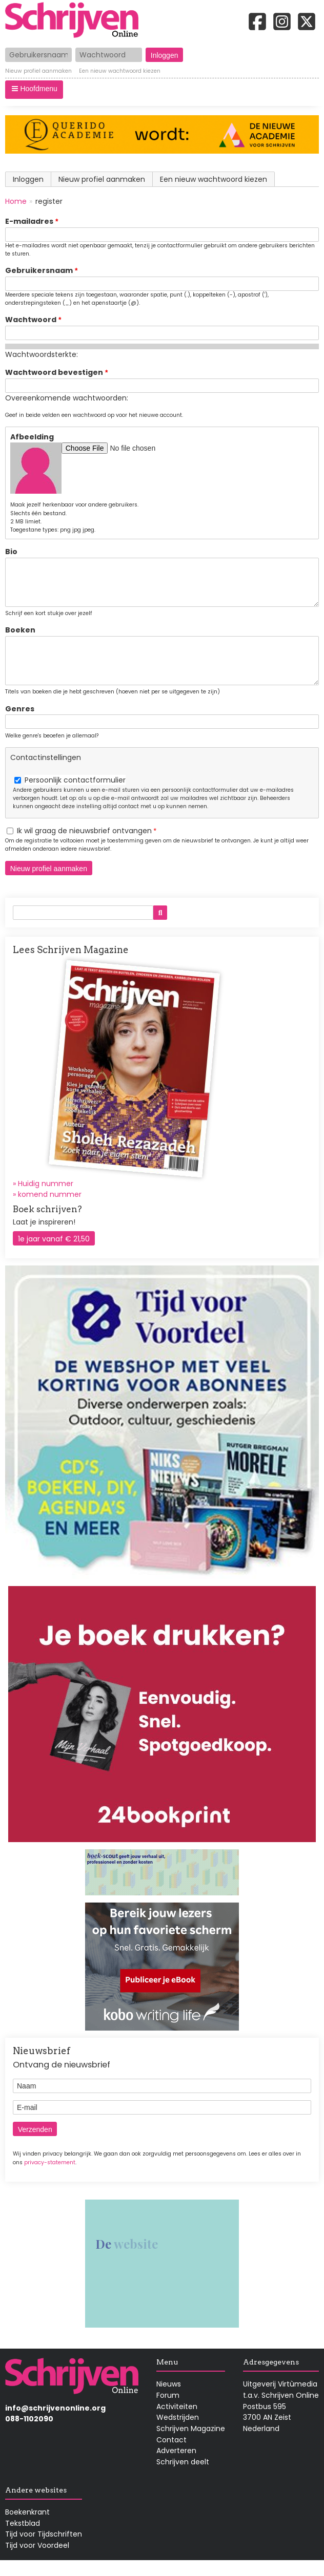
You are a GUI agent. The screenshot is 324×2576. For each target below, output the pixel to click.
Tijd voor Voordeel (37, 2561)
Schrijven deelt (182, 2477)
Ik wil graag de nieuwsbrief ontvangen (84, 846)
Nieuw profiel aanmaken (38, 71)
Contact (171, 2455)
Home (16, 201)
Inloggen (28, 179)
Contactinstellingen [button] (45, 773)
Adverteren (176, 2466)
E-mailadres (29, 221)
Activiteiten (176, 2422)
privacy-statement (49, 2178)
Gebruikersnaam (39, 270)
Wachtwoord (30, 319)
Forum (167, 2410)
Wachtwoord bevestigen (54, 372)
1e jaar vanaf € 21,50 (54, 1254)
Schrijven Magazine (190, 2444)
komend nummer (50, 1210)
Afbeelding (32, 437)
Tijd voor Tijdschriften (43, 2549)
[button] (34, 89)
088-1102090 (29, 2434)
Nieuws (168, 2399)
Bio (11, 551)
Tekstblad (22, 2538)
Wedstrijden (177, 2432)
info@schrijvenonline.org (55, 2423)
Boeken (20, 637)
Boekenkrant (27, 2527)
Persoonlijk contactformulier (75, 795)
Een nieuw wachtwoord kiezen (119, 71)
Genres (19, 724)
